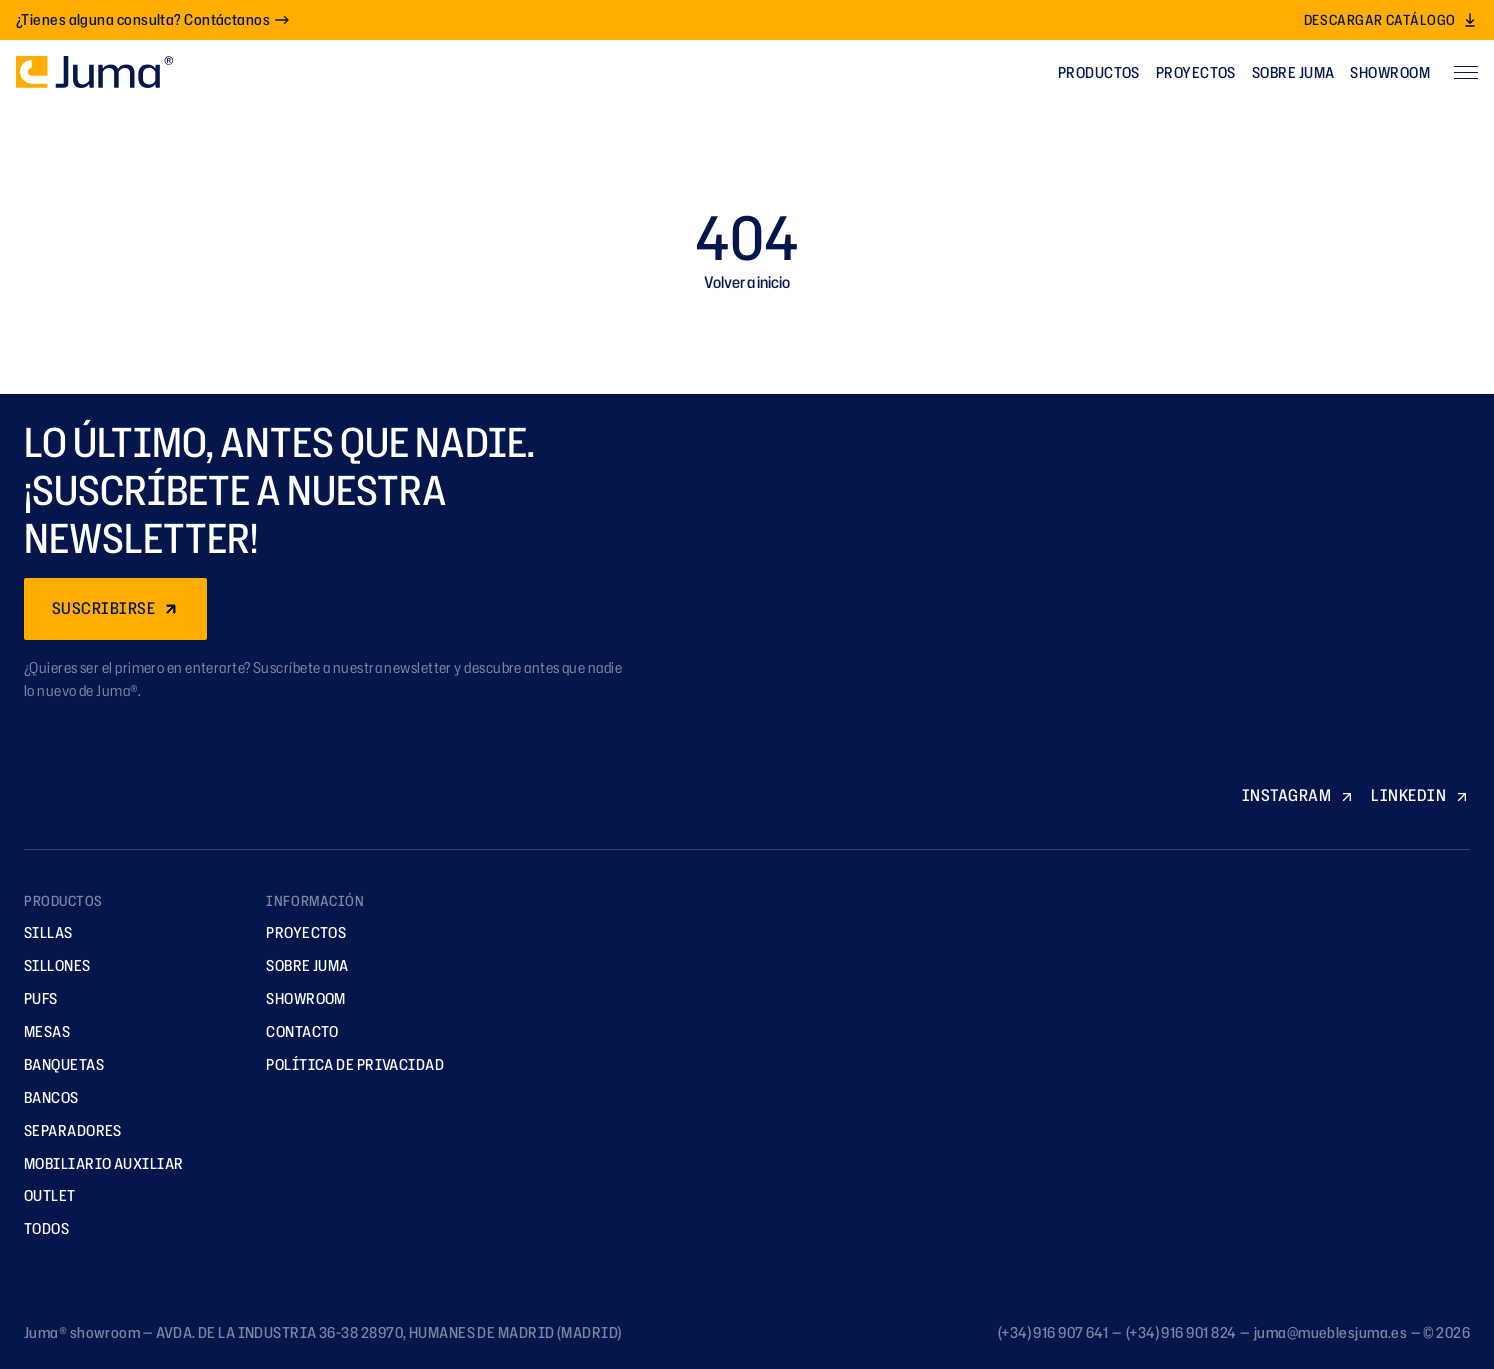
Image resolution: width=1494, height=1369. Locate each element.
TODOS (39, 1228)
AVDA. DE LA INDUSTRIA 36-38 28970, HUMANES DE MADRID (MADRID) (388, 1332)
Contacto (295, 1031)
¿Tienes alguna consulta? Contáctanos (153, 19)
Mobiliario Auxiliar (97, 1163)
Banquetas (57, 1064)
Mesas (40, 1031)
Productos (1099, 72)
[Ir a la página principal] (94, 72)
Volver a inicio (747, 282)
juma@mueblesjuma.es (1331, 1332)
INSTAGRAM (1298, 795)
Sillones (50, 965)
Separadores (66, 1130)
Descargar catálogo (1391, 19)
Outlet (43, 1195)
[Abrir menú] (1466, 72)
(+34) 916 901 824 (1181, 1332)
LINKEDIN (1420, 795)
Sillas (41, 932)
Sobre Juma (1293, 72)
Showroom (1390, 72)
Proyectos (1196, 72)
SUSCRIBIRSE (115, 608)
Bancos (44, 1097)
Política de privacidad (348, 1064)
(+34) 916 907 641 (1053, 1332)
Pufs (34, 998)
